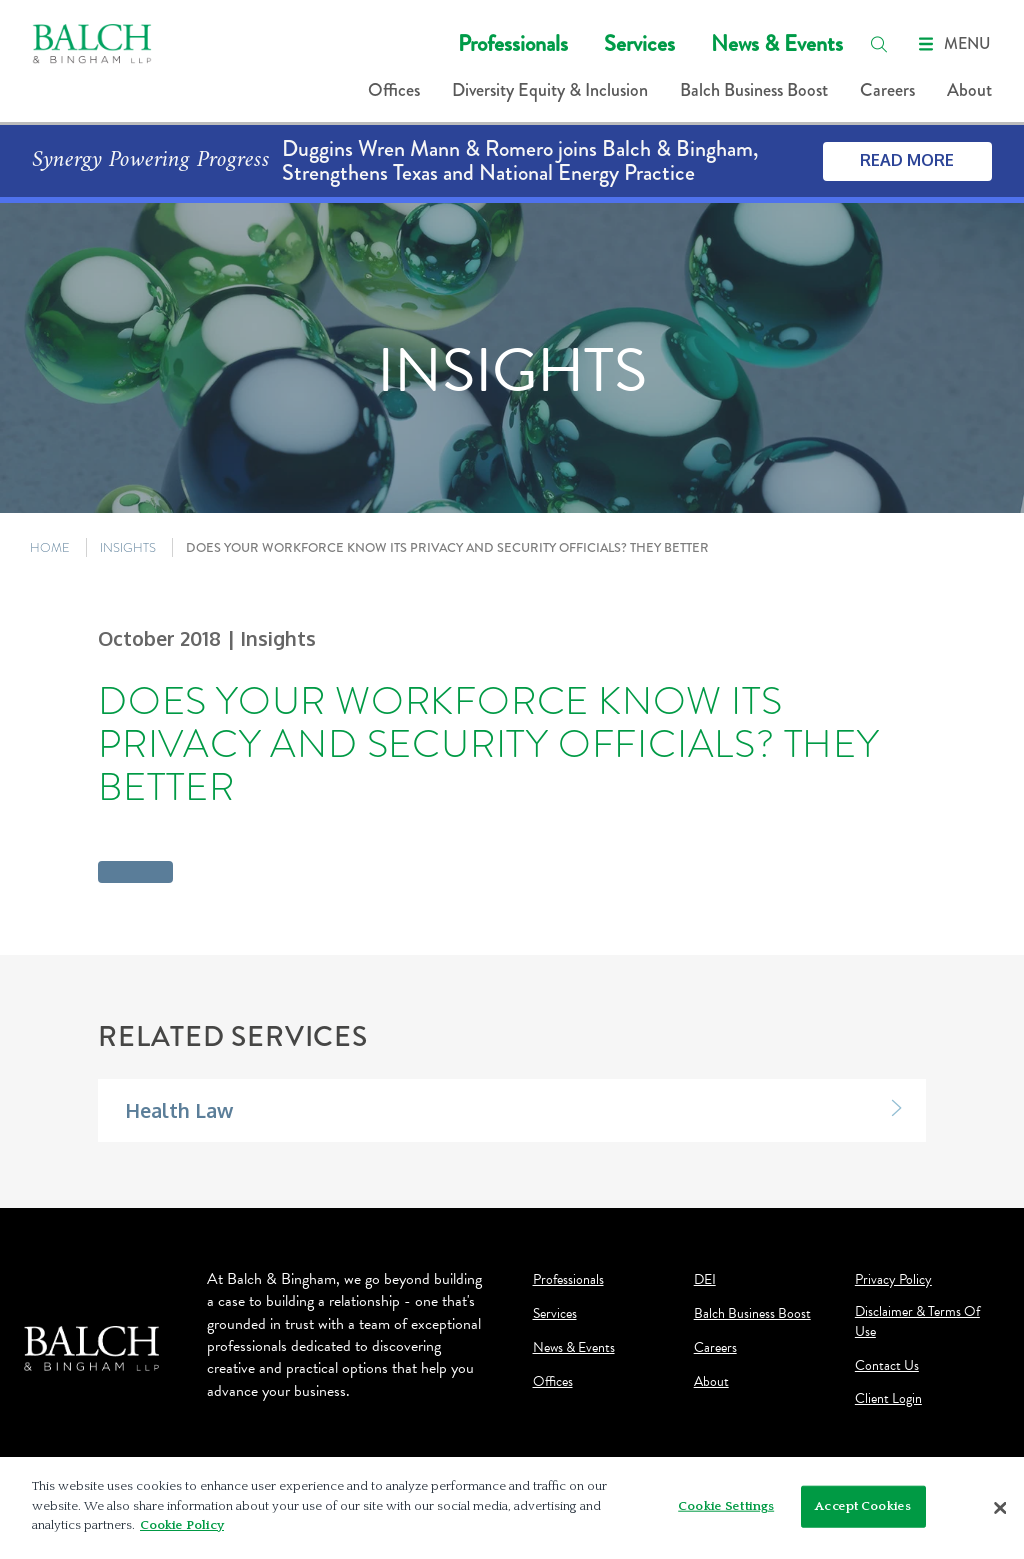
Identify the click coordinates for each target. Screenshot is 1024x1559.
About (969, 90)
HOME (50, 547)
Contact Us (887, 1366)
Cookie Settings (726, 1506)
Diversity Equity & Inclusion (550, 90)
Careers (887, 90)
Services (639, 43)
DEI (705, 1280)
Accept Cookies (863, 1506)
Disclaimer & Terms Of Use (917, 1322)
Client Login (888, 1399)
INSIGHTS (128, 547)
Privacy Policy (893, 1280)
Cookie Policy (182, 1525)
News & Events (777, 43)
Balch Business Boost (754, 90)
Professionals (513, 43)
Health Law (179, 1110)
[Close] (1000, 1508)
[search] (879, 44)
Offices (394, 90)
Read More (907, 160)
